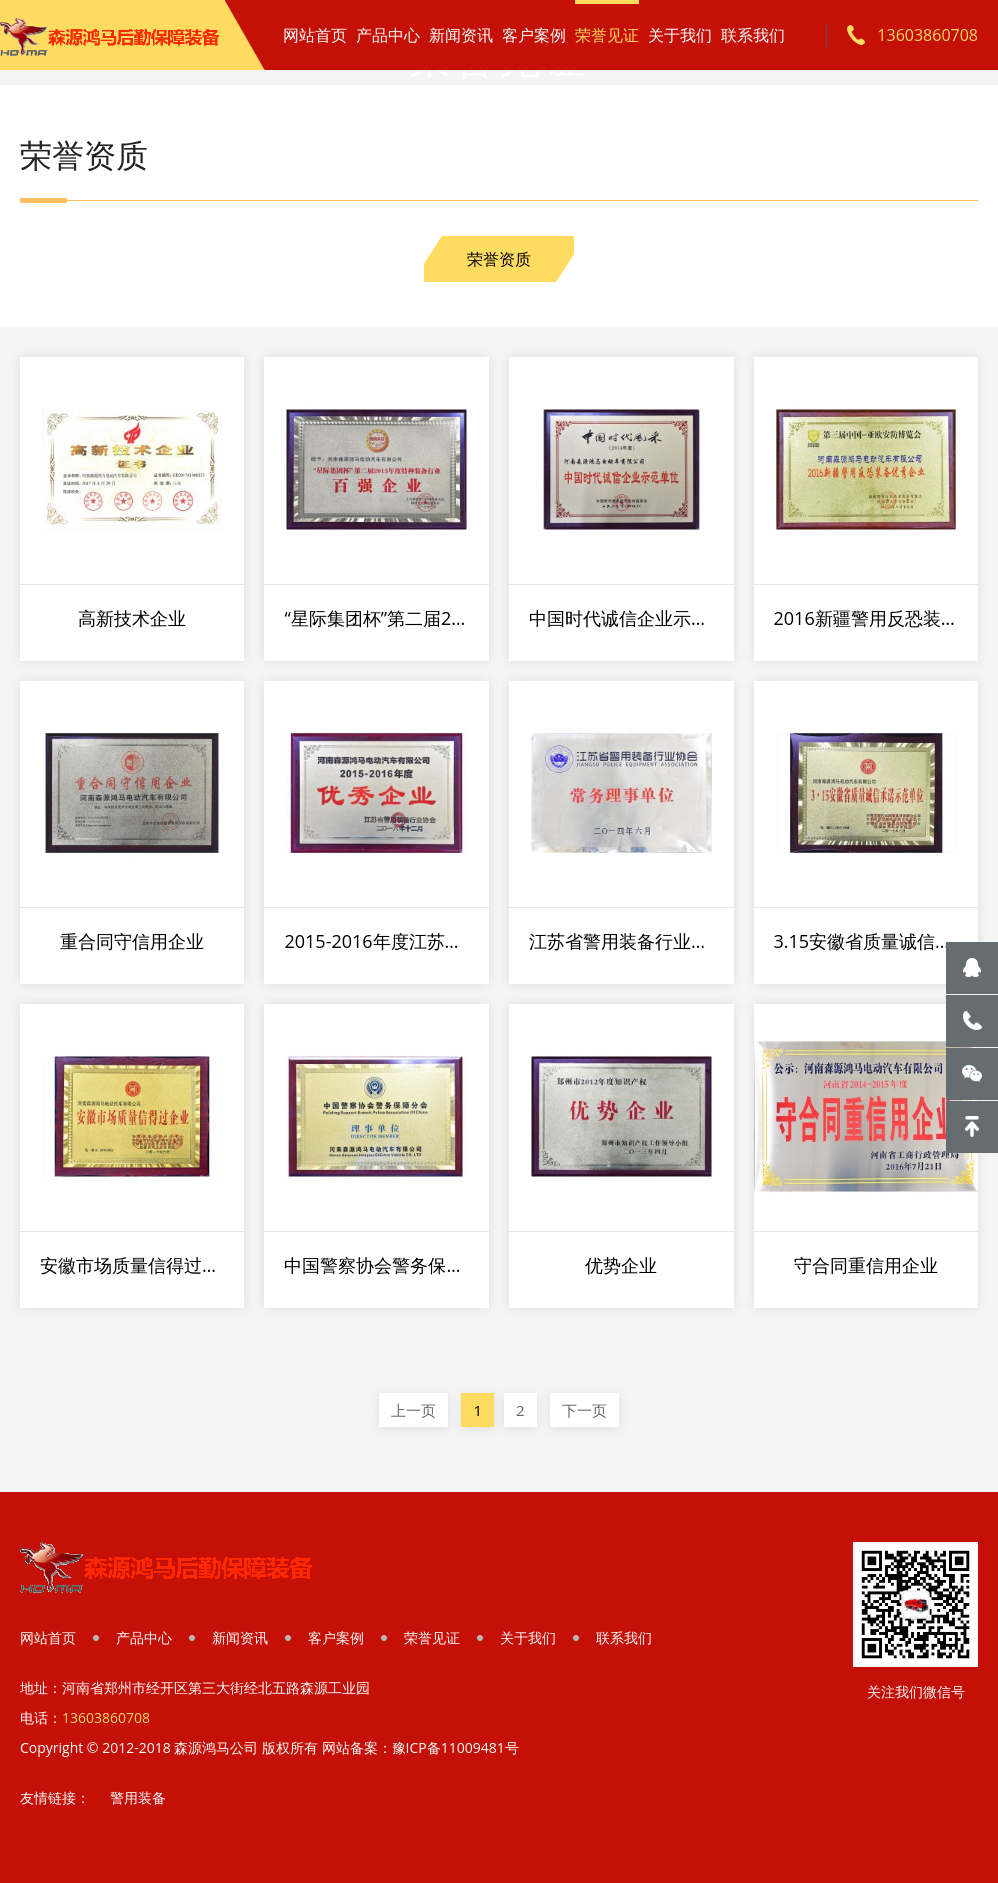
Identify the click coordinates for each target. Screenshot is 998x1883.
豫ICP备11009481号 (455, 1747)
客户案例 (534, 35)
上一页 (413, 1410)
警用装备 (138, 1797)
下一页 (584, 1410)
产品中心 (388, 35)
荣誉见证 (607, 35)
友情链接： (55, 1797)
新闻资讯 (461, 35)
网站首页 (315, 35)
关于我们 (680, 35)
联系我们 (753, 35)
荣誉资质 (499, 259)
